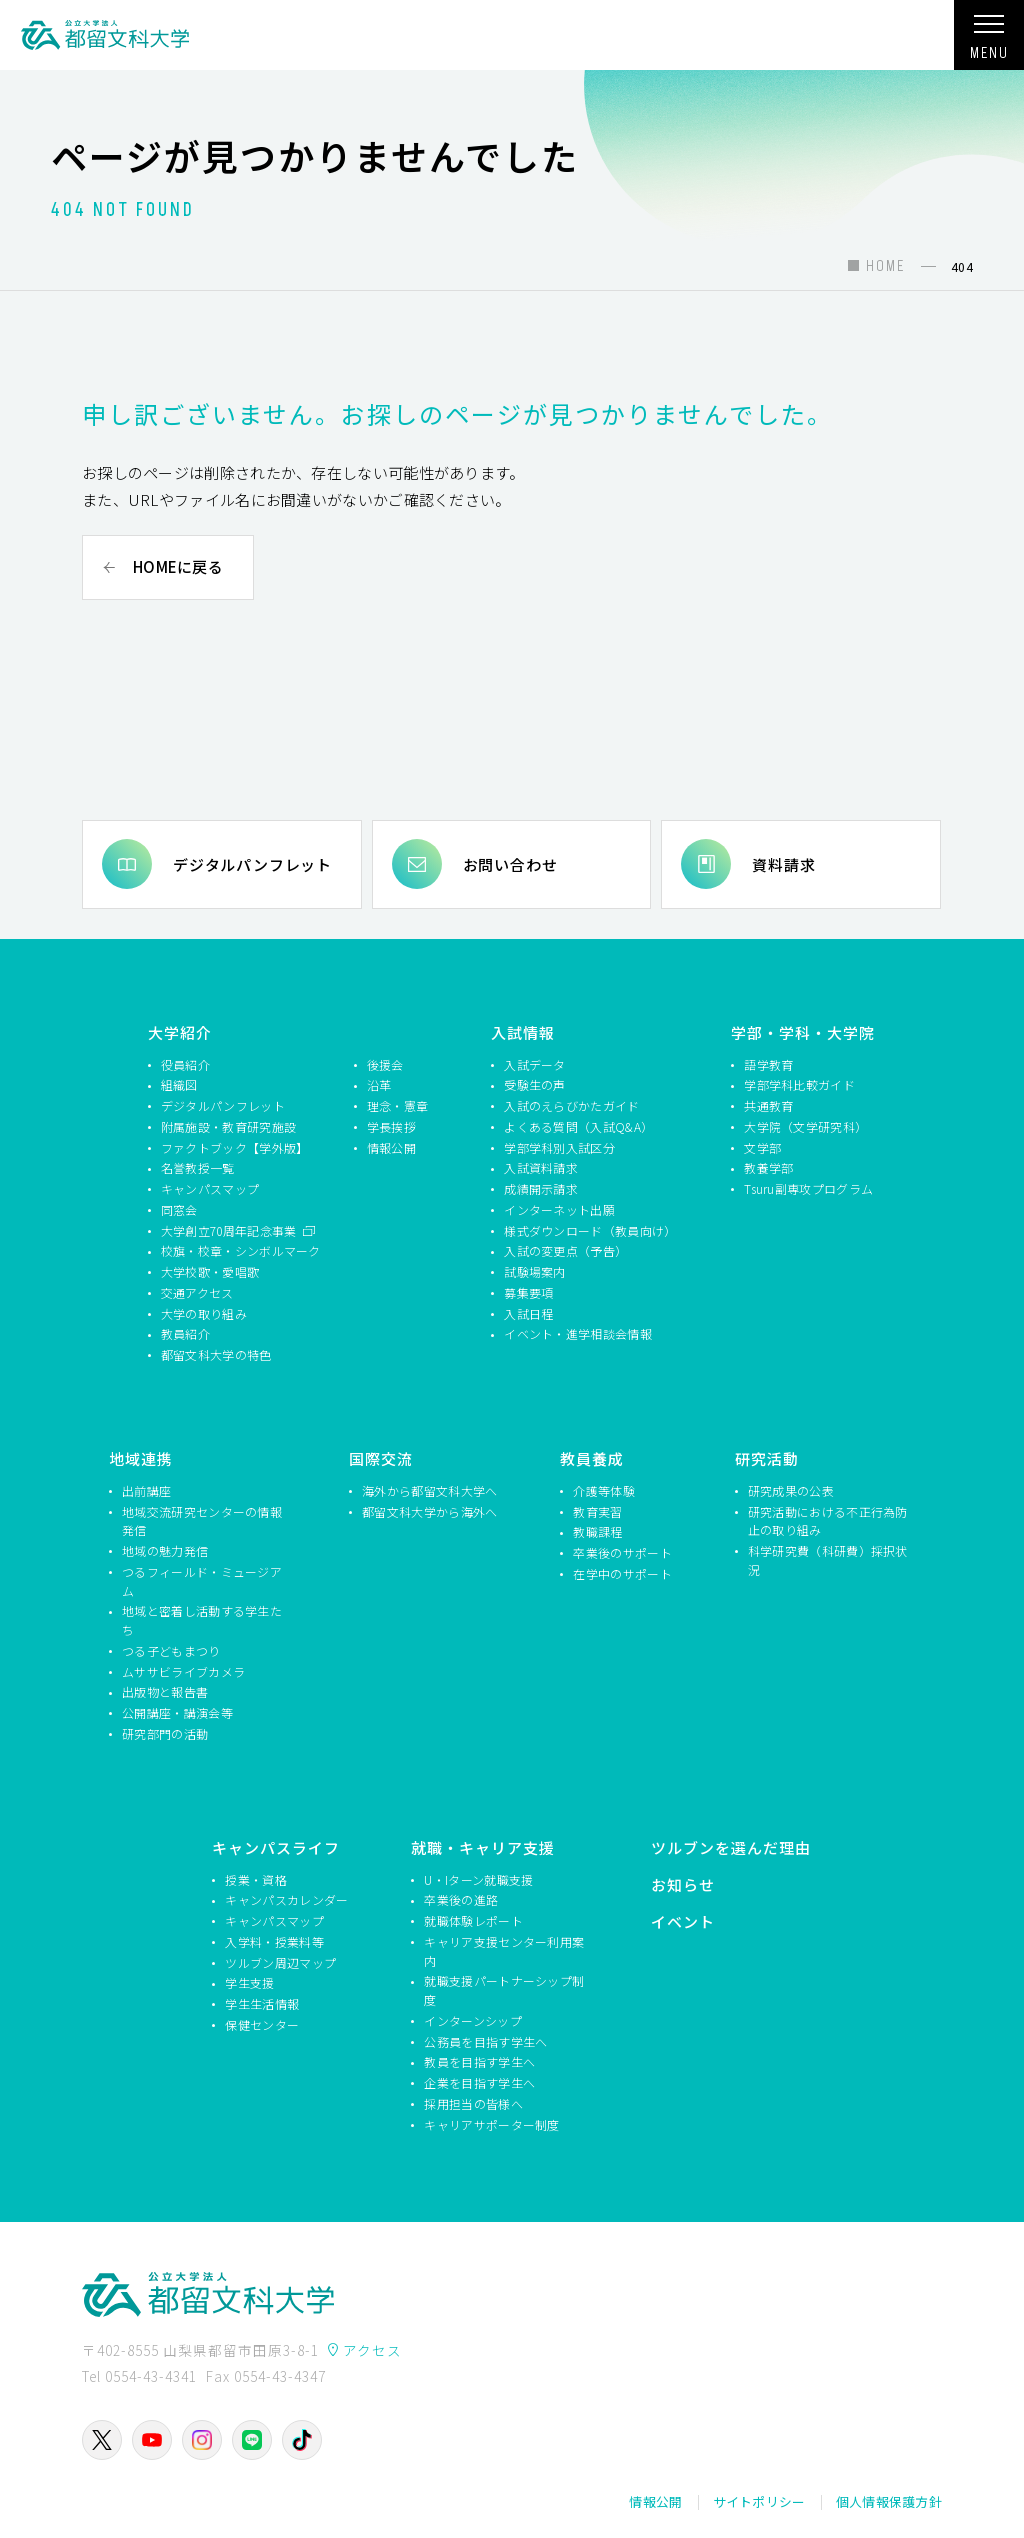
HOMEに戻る (178, 566)
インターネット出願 (559, 1208)
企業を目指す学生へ (479, 2082)
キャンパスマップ (210, 1188)
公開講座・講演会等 (177, 1712)
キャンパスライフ (276, 1846)
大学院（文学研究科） (805, 1125)
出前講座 (146, 1489)
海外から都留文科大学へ (429, 1489)
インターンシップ (472, 2019)
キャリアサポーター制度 (491, 2123)
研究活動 (767, 1457)
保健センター (262, 2023)
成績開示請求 (541, 1188)
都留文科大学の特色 (216, 1354)
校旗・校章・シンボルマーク (241, 1250)
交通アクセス (197, 1291)
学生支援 (249, 1982)
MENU (989, 43)
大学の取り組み (204, 1312)
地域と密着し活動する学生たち (202, 1620)
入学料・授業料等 (274, 1940)
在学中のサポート (622, 1572)
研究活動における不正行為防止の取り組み (828, 1520)
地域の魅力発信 (165, 1550)
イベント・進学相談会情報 (578, 1333)
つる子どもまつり (171, 1649)
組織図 (179, 1084)
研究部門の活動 (165, 1732)
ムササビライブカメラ (183, 1670)
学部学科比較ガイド (799, 1084)
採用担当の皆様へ (473, 2102)
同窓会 (179, 1208)
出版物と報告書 (165, 1691)
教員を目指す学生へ (479, 2061)
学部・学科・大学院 (803, 1031)
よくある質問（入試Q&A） (578, 1125)
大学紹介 (180, 1031)
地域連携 (141, 1457)
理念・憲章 (398, 1105)
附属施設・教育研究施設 (228, 1125)
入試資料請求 (541, 1167)
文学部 (762, 1146)
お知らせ (683, 1883)
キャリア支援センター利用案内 (504, 1950)
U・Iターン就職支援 (478, 1878)
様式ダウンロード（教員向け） (587, 1229)
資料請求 (783, 863)
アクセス (372, 2350)
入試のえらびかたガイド (571, 1105)
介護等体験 (604, 1489)
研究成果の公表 (791, 1489)
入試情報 (523, 1031)
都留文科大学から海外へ (429, 1510)
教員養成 (592, 1457)
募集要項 (528, 1291)
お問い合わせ (510, 863)
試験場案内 (535, 1271)
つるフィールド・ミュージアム (202, 1580)
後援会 (385, 1063)
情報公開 (391, 1146)
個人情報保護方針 (889, 2501)
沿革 (379, 1084)
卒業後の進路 (461, 1899)
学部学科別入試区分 (559, 1146)
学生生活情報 (262, 2003)
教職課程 (597, 1531)
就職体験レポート (473, 1920)
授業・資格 (256, 1878)
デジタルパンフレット (252, 863)
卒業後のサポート (622, 1552)
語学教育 (768, 1063)
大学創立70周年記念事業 (230, 1229)
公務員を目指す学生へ (485, 2040)
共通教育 (768, 1105)
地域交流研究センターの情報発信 (202, 1520)
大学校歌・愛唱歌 (210, 1271)
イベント (683, 1920)
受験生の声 (535, 1084)
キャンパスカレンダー (286, 1899)
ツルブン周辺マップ (280, 1961)
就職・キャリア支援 (483, 1846)
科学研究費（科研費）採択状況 (828, 1560)
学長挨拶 (391, 1125)
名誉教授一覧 (198, 1167)
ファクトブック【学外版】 (235, 1146)
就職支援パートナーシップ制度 (504, 1990)
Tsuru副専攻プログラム (808, 1188)
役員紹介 (185, 1063)
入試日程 (528, 1312)
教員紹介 (185, 1333)
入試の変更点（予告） (565, 1250)
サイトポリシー (759, 2501)
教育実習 (597, 1510)
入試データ (535, 1063)
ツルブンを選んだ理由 (731, 1846)
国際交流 (381, 1457)
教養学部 (768, 1167)
